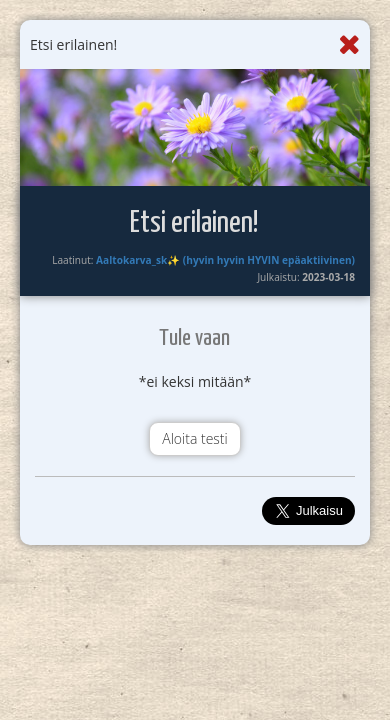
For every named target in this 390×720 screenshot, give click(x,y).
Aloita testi (194, 438)
